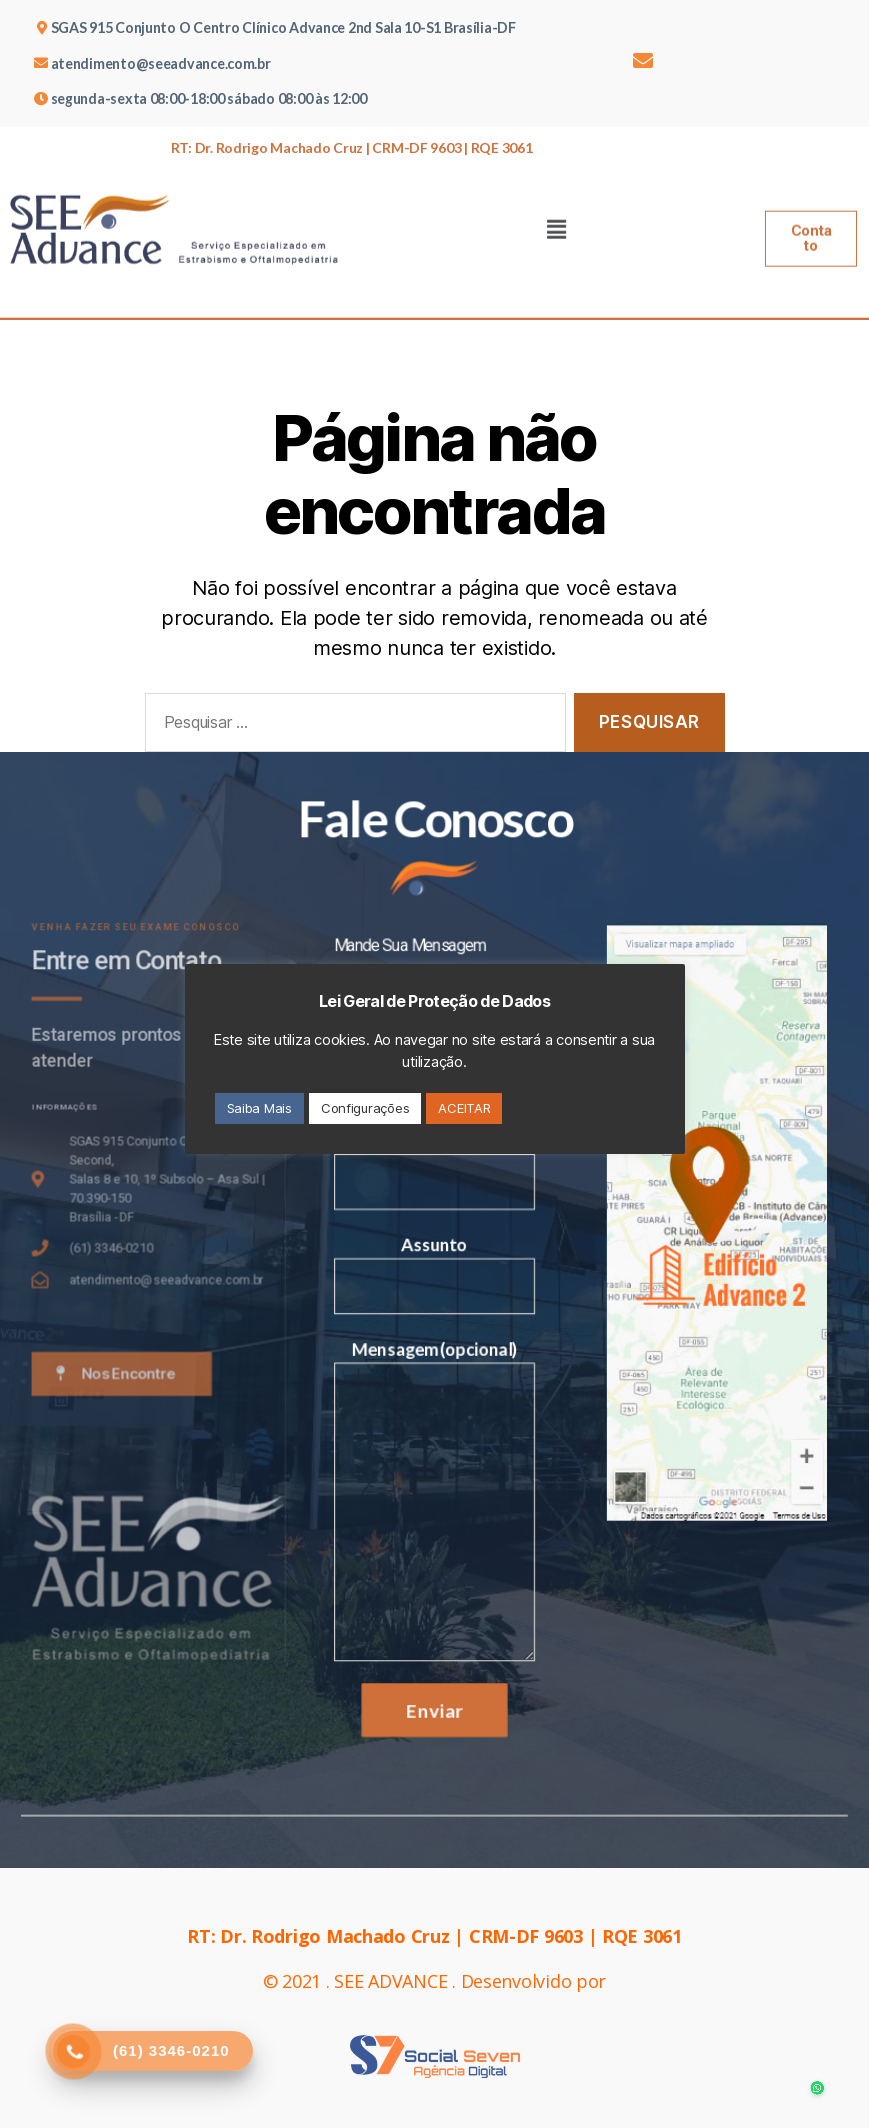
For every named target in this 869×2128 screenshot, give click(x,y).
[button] (811, 217)
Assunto (434, 1278)
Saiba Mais (259, 1108)
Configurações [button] (365, 1108)
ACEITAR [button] (464, 1108)
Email (434, 1181)
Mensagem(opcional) (434, 1488)
